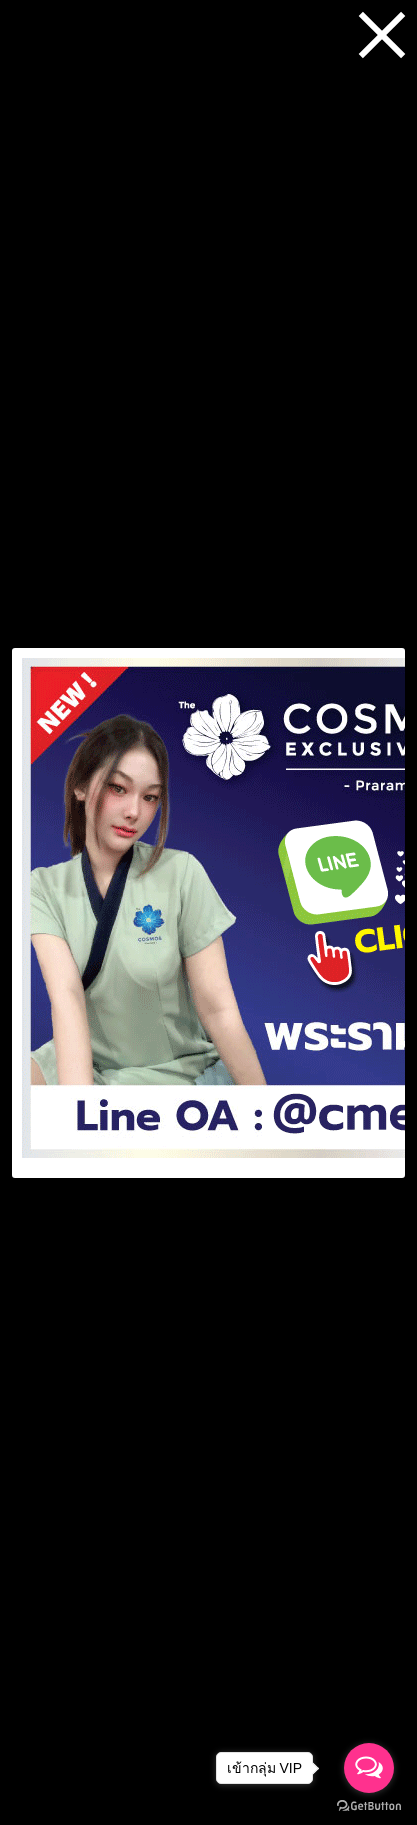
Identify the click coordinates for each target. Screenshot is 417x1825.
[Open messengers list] (369, 1768)
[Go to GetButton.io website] (369, 1805)
